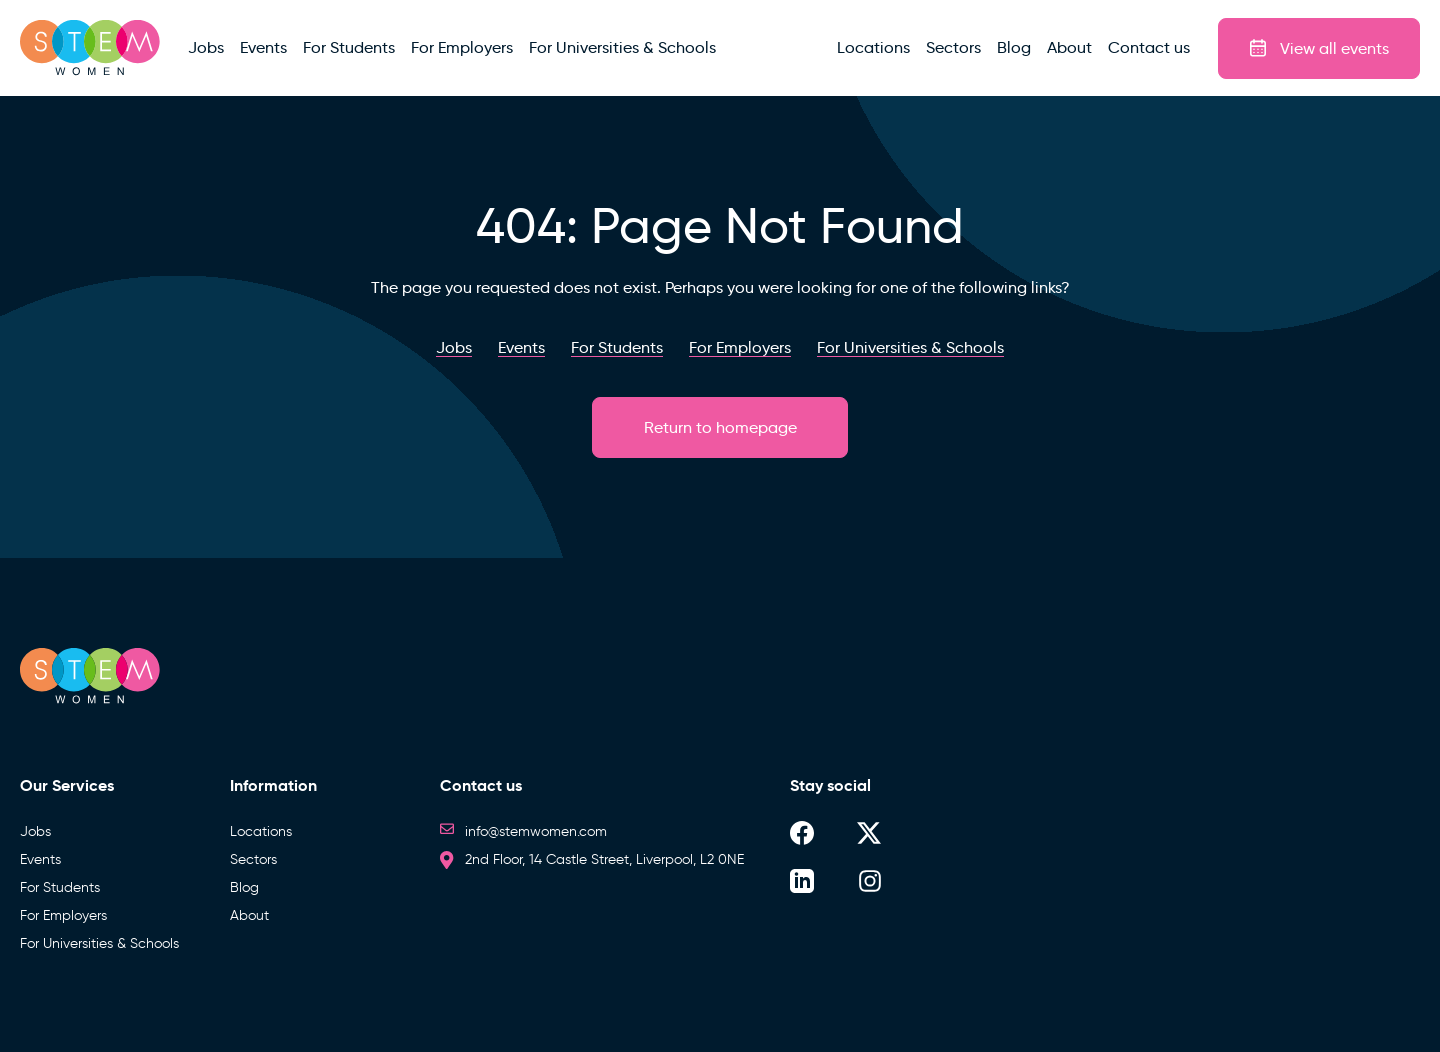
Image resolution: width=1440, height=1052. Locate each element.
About (249, 915)
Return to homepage (720, 427)
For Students (60, 887)
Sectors (253, 859)
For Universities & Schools (99, 943)
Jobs (35, 831)
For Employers (63, 915)
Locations (261, 831)
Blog (244, 887)
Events (40, 859)
